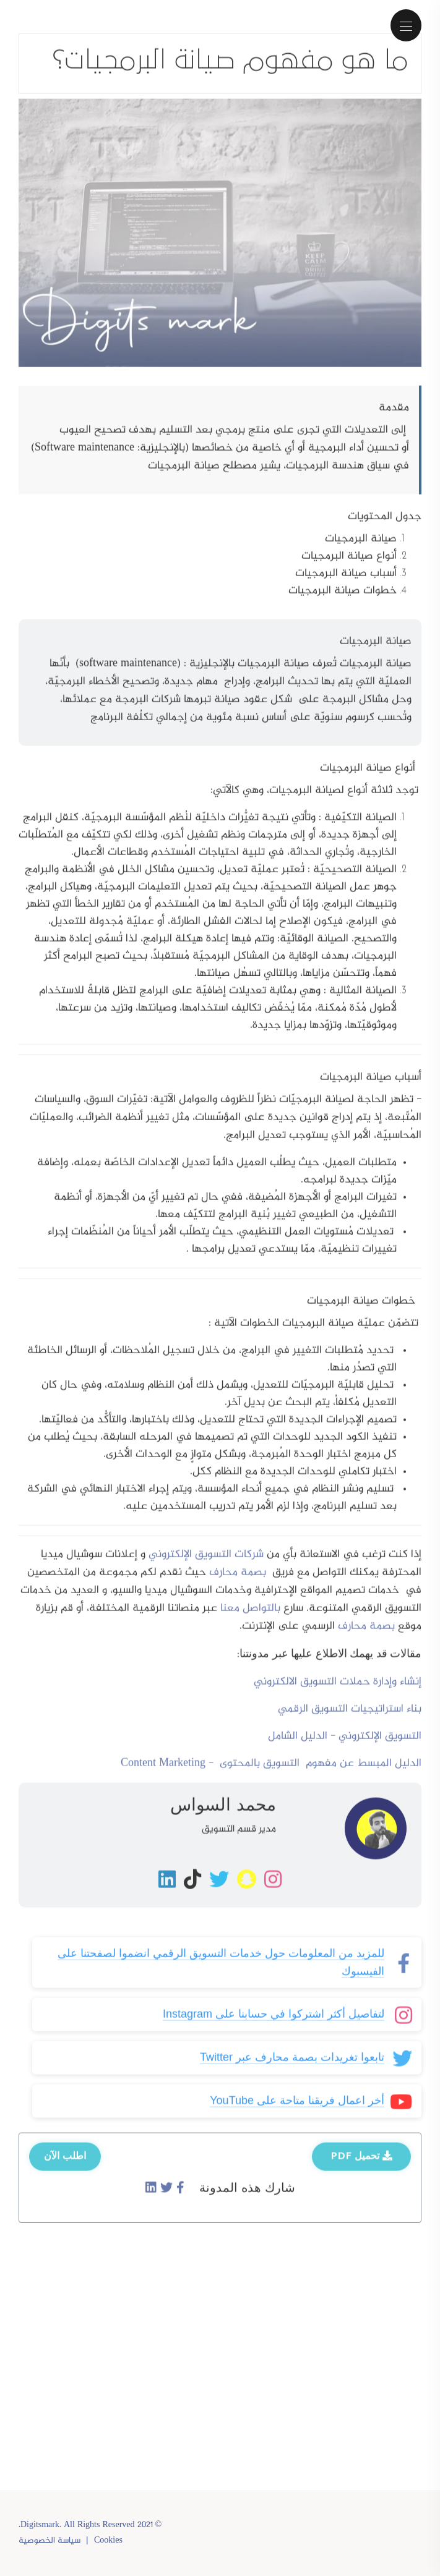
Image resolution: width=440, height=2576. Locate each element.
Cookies (108, 2540)
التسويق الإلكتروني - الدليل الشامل (344, 1747)
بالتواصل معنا (250, 1619)
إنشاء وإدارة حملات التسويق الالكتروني (337, 1693)
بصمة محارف (239, 1584)
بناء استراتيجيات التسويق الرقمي (349, 1720)
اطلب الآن (65, 2167)
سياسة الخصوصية (49, 2540)
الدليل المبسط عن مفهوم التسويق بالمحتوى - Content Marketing (271, 1775)
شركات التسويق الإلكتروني (206, 1566)
